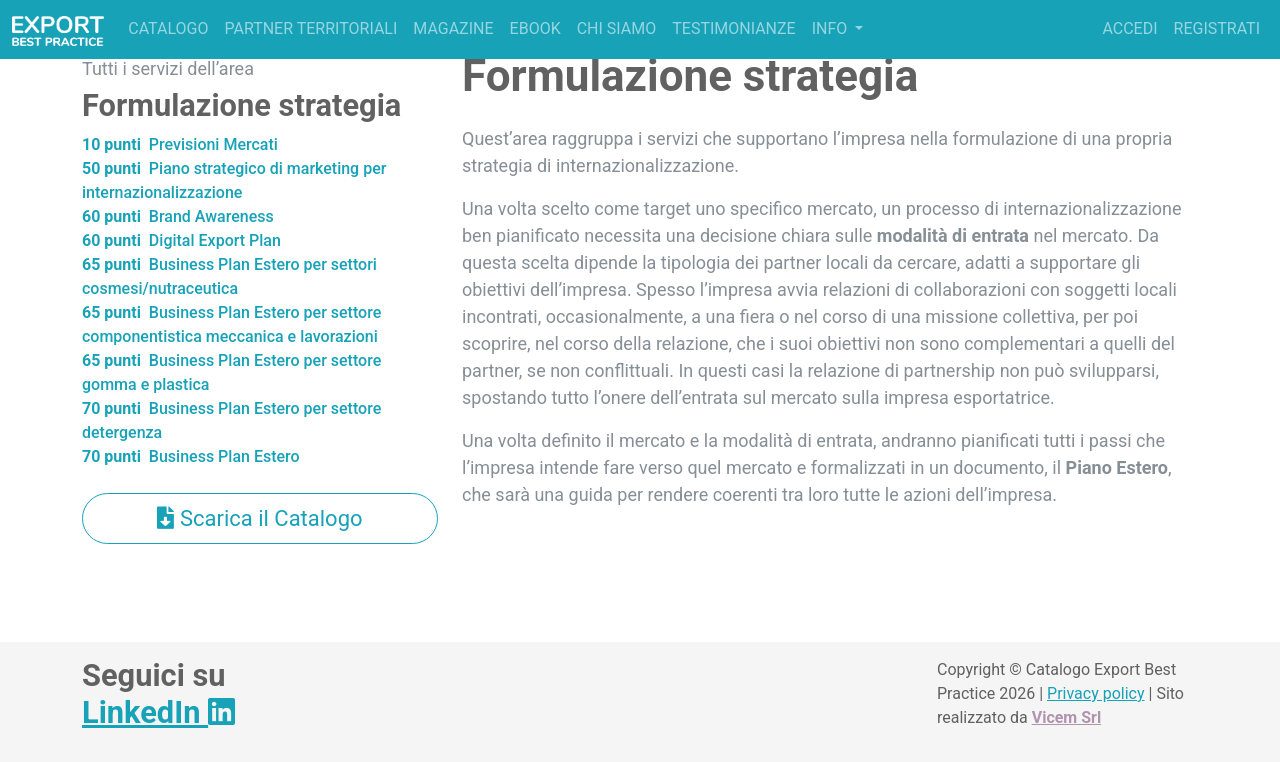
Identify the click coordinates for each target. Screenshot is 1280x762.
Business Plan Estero (191, 456)
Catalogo (168, 28)
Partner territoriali (310, 28)
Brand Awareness (178, 216)
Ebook (535, 28)
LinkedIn (158, 712)
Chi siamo (617, 28)
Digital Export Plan (181, 240)
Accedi (1129, 28)
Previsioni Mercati (180, 144)
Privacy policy (1096, 693)
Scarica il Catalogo (259, 518)
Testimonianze (733, 28)
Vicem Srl (1066, 717)
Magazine (453, 28)
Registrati (1217, 28)
